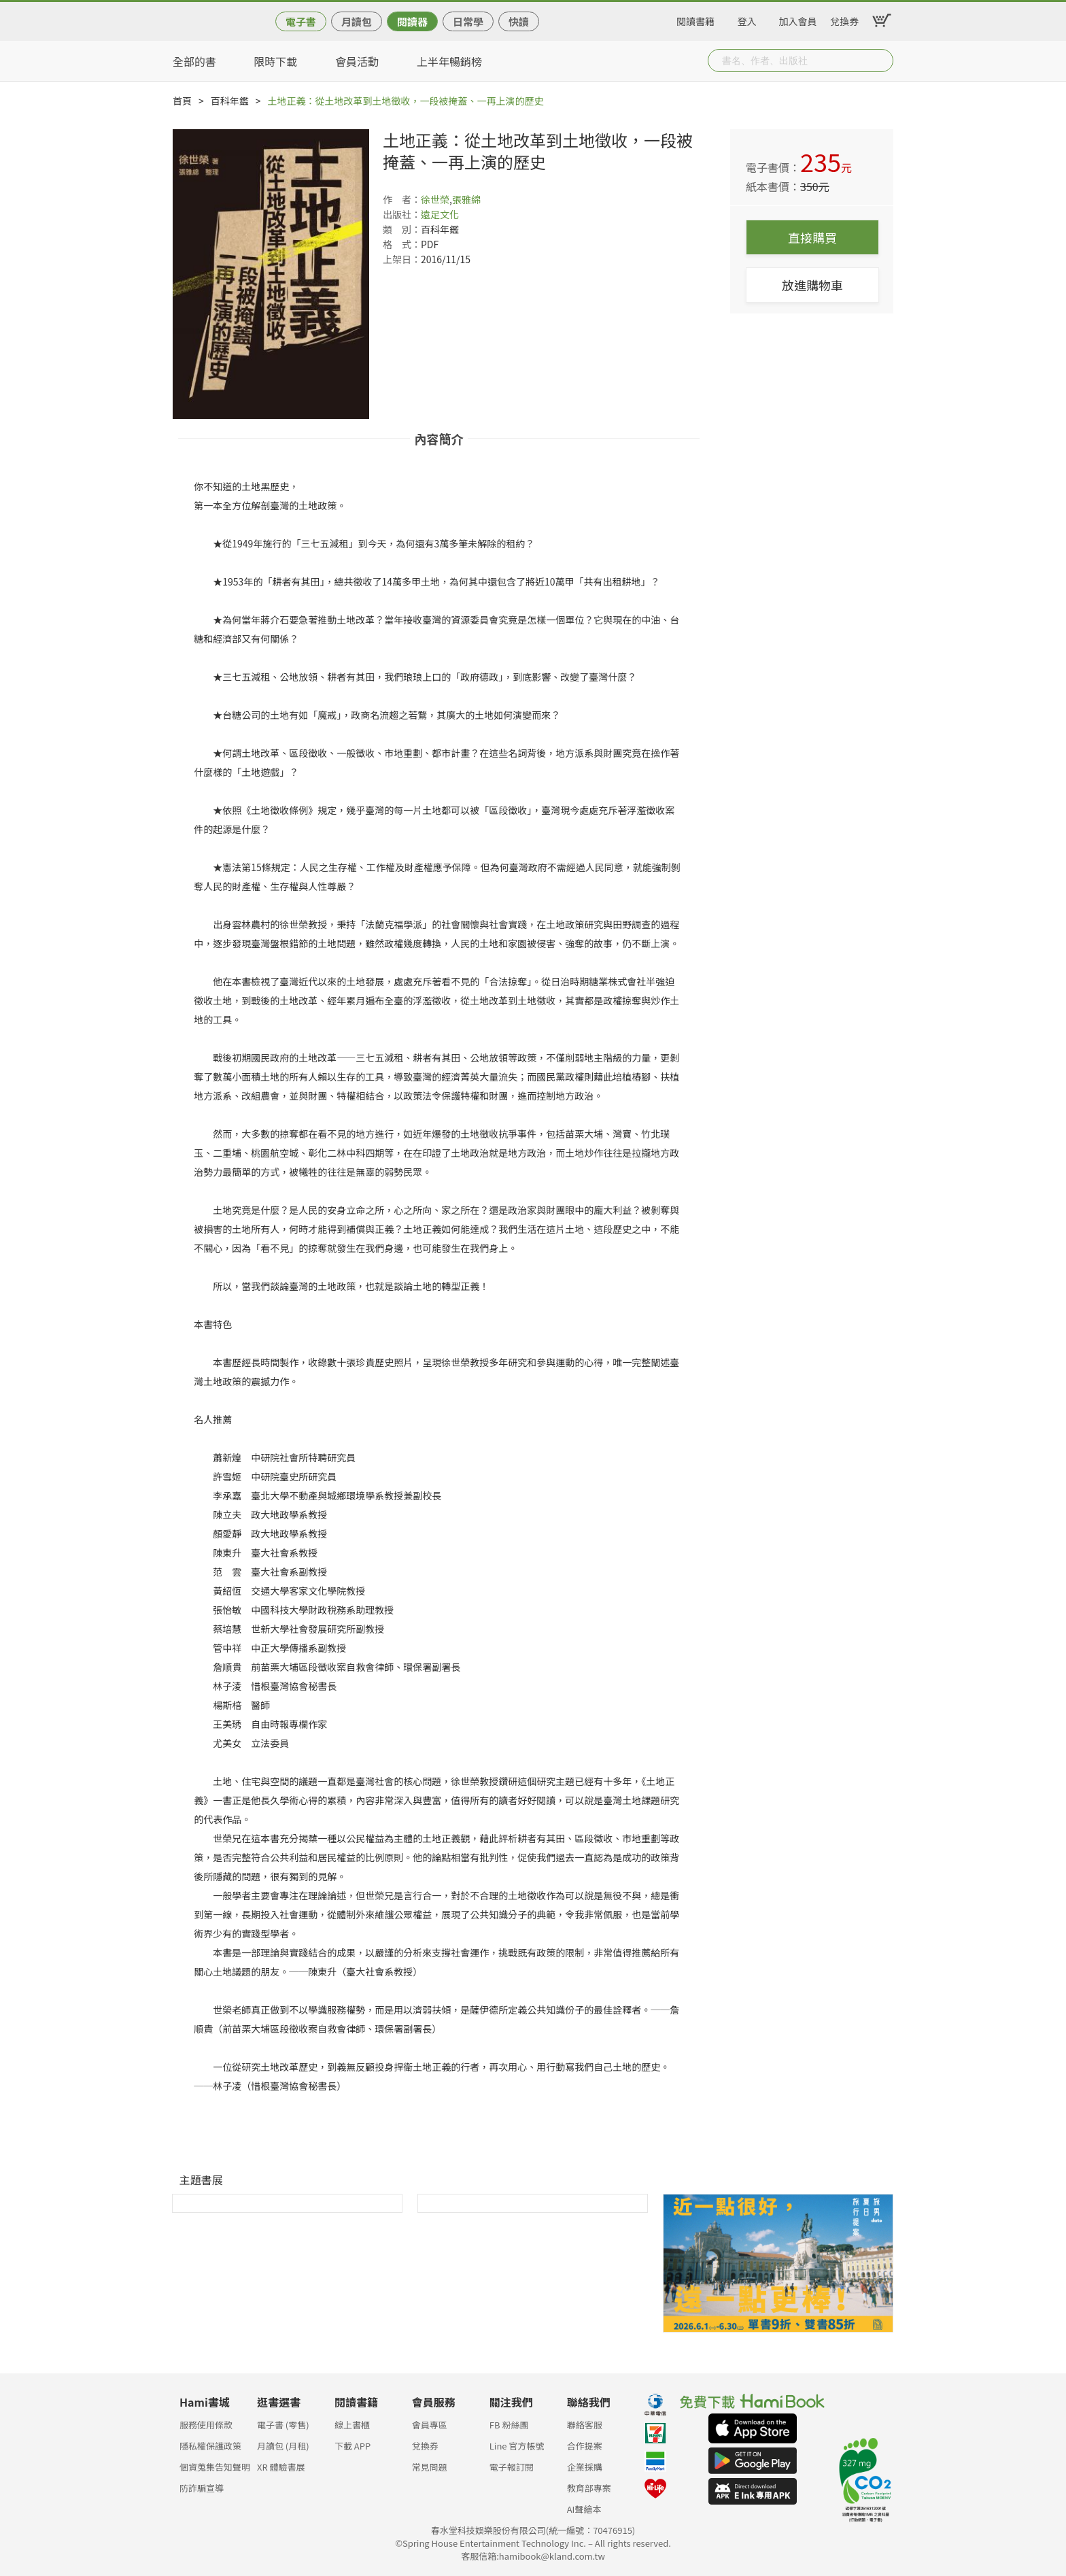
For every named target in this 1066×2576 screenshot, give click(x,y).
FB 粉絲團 (509, 2424)
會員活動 (357, 61)
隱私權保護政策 (210, 2445)
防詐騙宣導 (201, 2487)
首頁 (182, 100)
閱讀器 (412, 21)
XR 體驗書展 (281, 2466)
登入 (747, 19)
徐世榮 (435, 199)
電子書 (301, 21)
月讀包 (356, 21)
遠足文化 (440, 214)
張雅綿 (466, 199)
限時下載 (275, 61)
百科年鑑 (230, 100)
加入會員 (798, 19)
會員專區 (429, 2424)
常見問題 (429, 2466)
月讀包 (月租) (283, 2445)
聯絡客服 (584, 2424)
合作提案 (584, 2445)
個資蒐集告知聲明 (214, 2466)
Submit (882, 60)
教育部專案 (589, 2487)
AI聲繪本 (584, 2509)
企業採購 (584, 2466)
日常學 (468, 21)
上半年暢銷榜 (449, 61)
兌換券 (844, 19)
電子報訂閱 (511, 2466)
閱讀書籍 (695, 19)
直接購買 (812, 237)
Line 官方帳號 (517, 2445)
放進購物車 (812, 285)
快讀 (519, 21)
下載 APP (352, 2445)
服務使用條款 (206, 2424)
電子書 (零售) (283, 2424)
